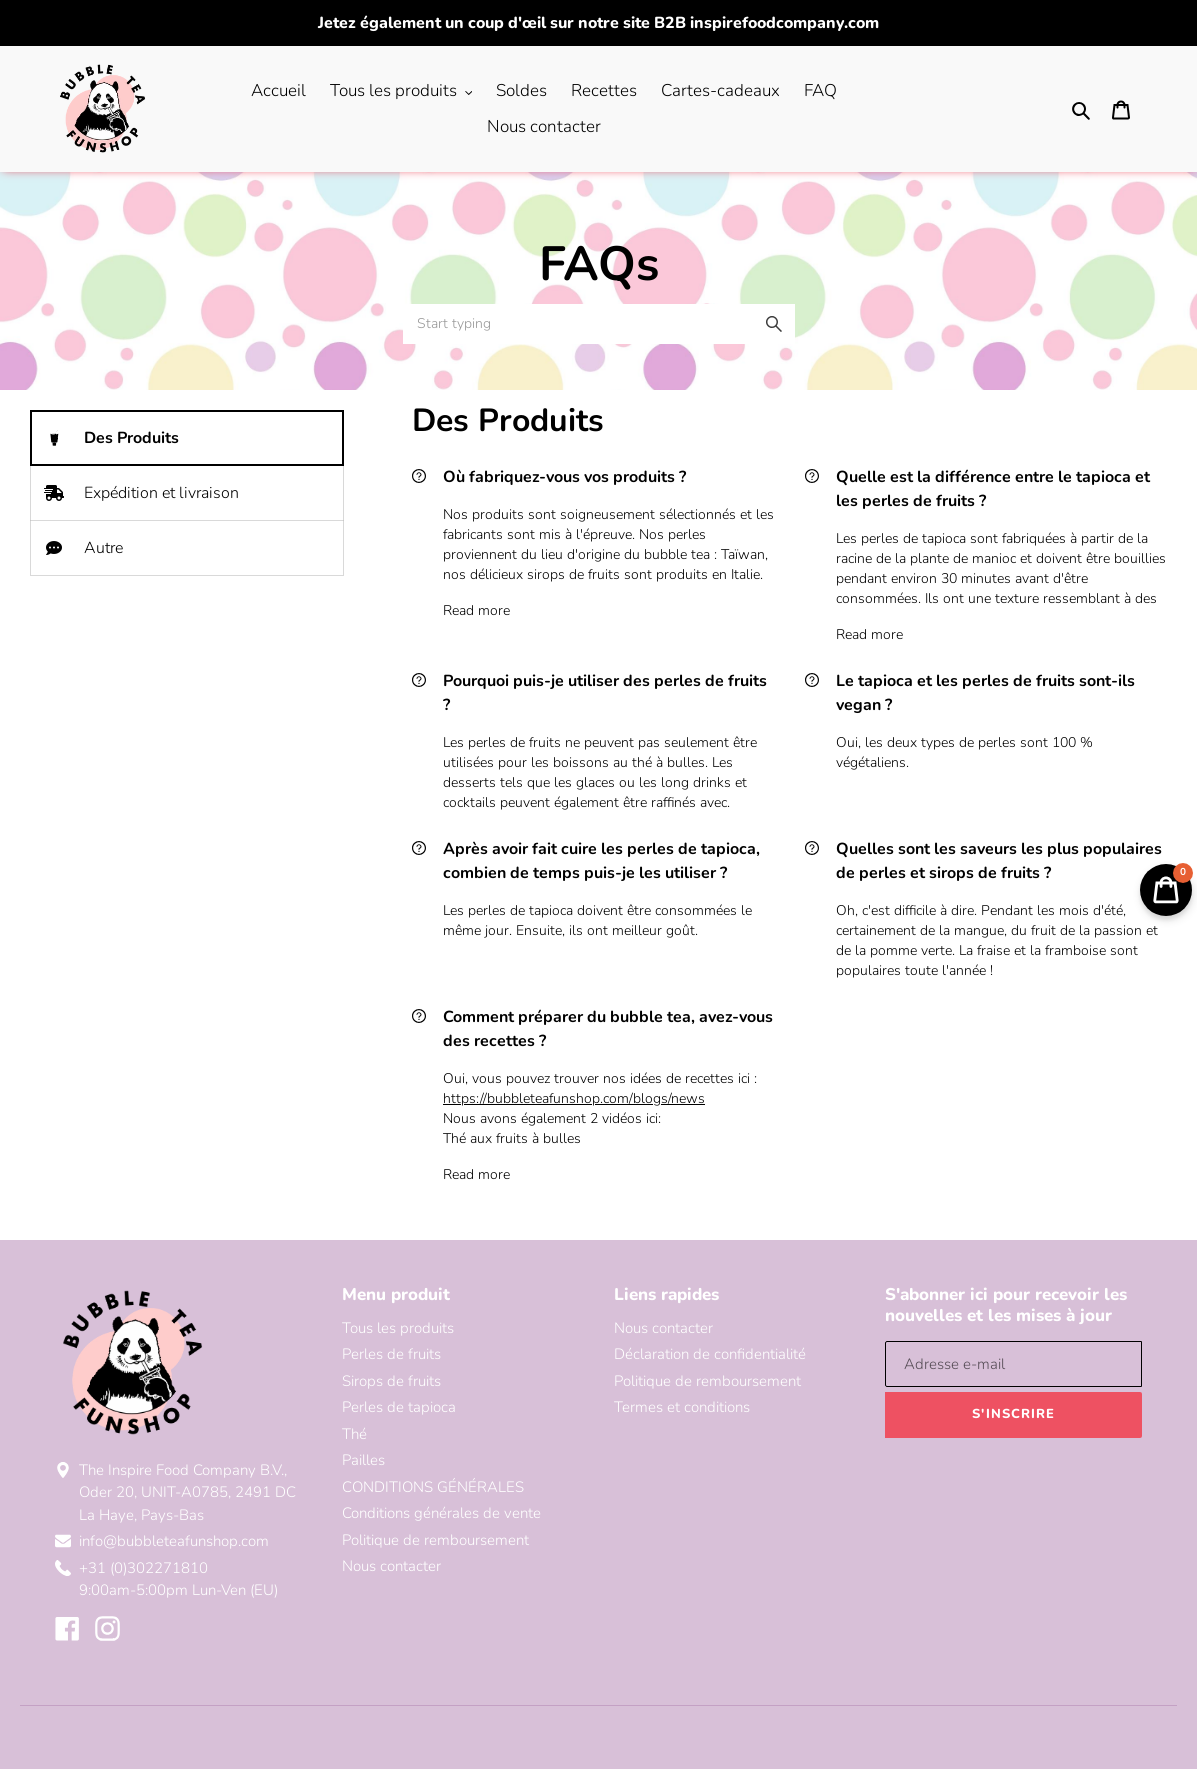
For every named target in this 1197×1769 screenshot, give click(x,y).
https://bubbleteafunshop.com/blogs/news (574, 1098)
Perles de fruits (391, 1354)
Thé (354, 1434)
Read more (476, 610)
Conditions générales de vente (441, 1513)
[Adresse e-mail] (1013, 1364)
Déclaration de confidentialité (710, 1354)
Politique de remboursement (435, 1540)
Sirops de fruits (391, 1381)
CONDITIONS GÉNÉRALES (433, 1487)
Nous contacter (391, 1566)
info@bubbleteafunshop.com (174, 1541)
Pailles (363, 1460)
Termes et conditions (682, 1407)
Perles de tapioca (399, 1407)
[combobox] (599, 324)
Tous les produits (398, 1328)
